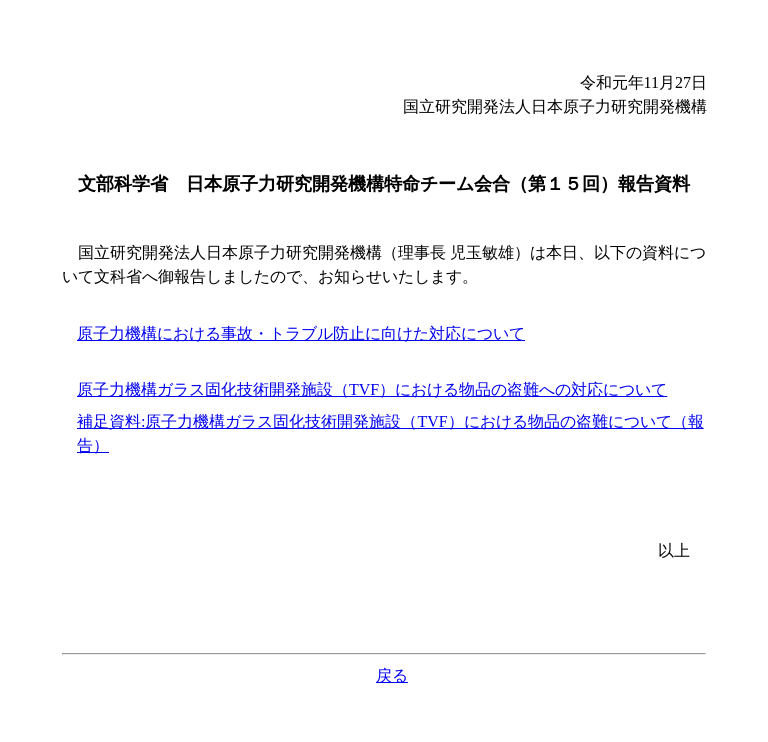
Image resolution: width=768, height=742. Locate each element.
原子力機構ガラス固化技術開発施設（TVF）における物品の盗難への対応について (372, 389)
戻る (392, 675)
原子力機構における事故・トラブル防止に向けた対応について (301, 333)
